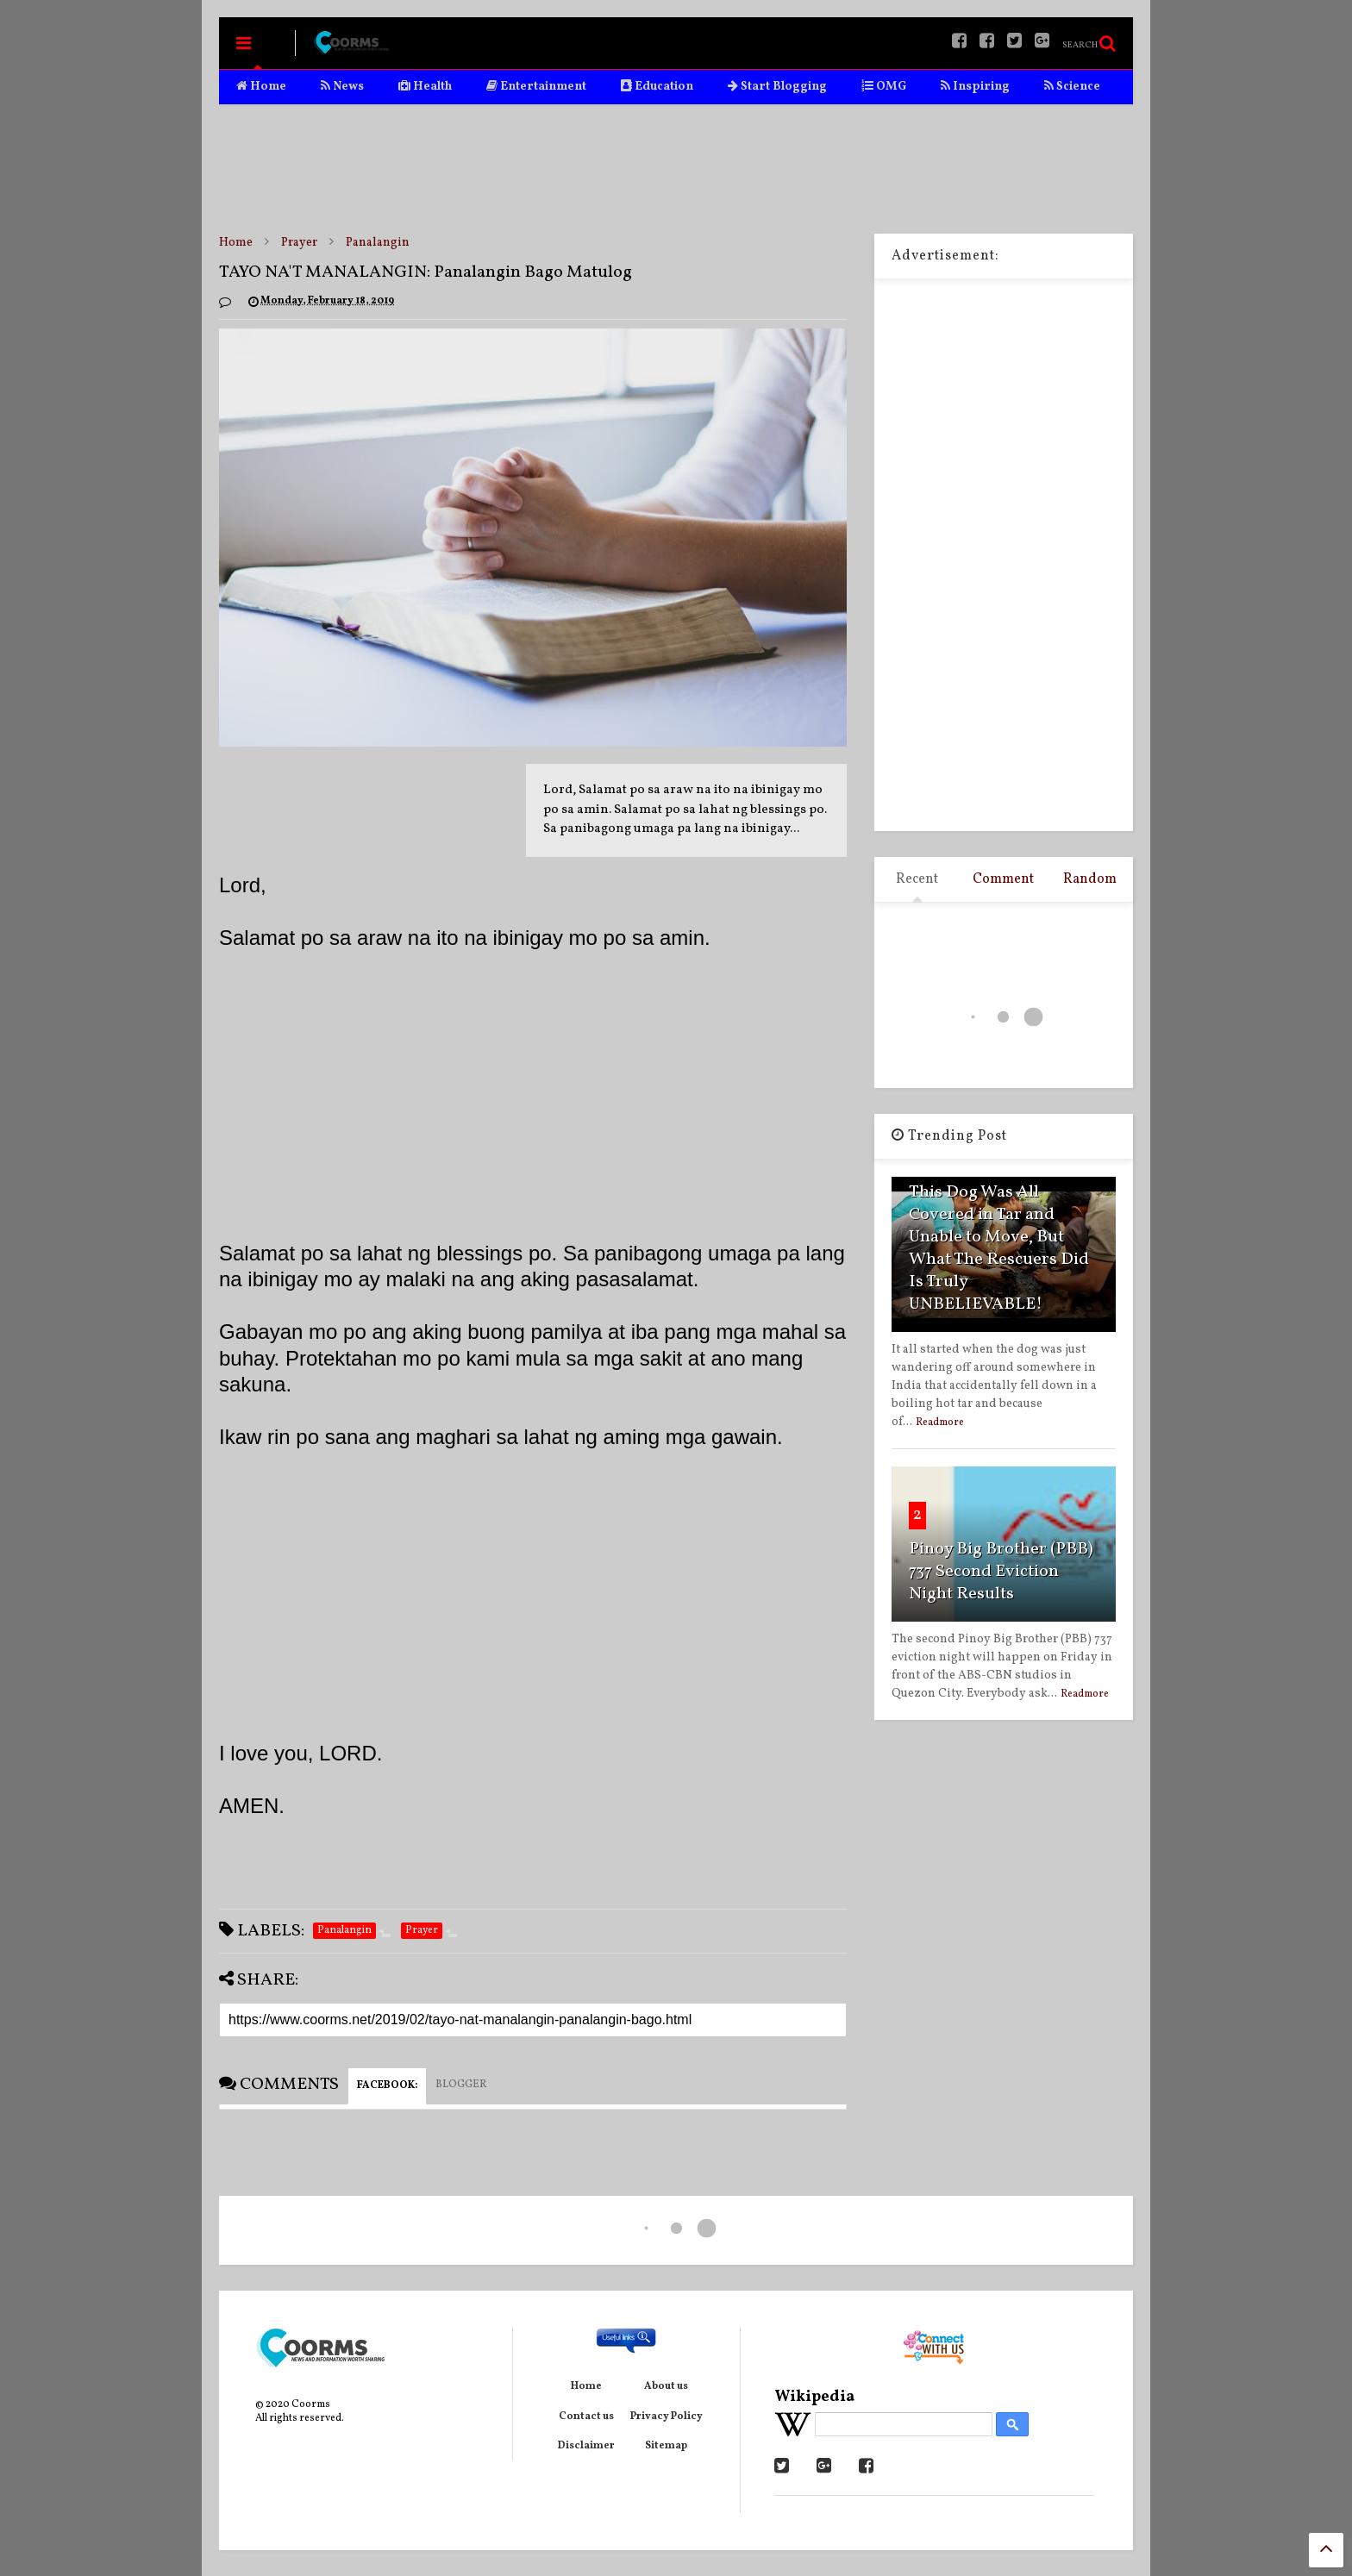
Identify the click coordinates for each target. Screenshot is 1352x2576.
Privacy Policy (666, 2416)
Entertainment (536, 86)
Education (657, 86)
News (342, 86)
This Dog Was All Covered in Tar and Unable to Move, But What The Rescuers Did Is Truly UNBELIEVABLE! (999, 1248)
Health (425, 86)
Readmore (940, 1422)
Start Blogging (777, 86)
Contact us (586, 2416)
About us (666, 2386)
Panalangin (378, 242)
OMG (883, 86)
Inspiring (975, 86)
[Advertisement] (676, 169)
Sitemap (666, 2446)
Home (261, 86)
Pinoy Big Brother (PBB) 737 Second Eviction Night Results (1001, 1571)
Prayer (299, 242)
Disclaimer (586, 2446)
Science (1072, 86)
